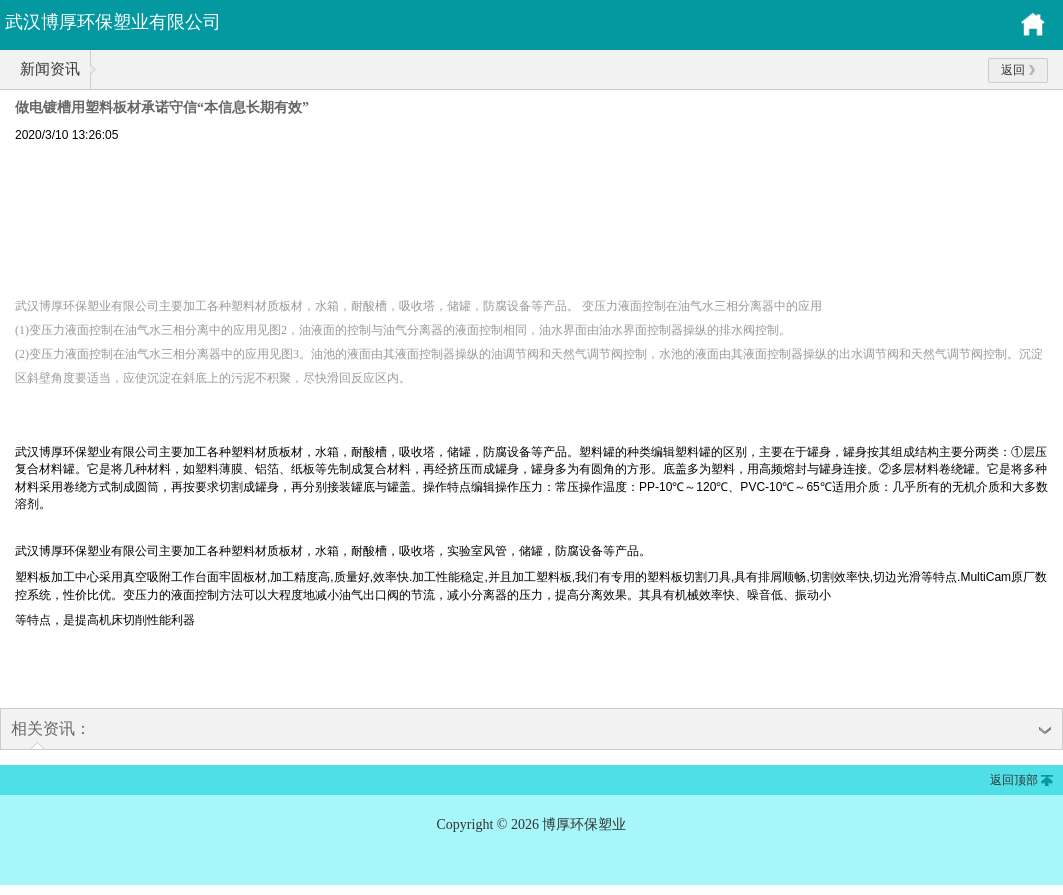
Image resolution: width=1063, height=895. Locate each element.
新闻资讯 (50, 69)
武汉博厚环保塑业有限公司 (113, 22)
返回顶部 (1014, 780)
